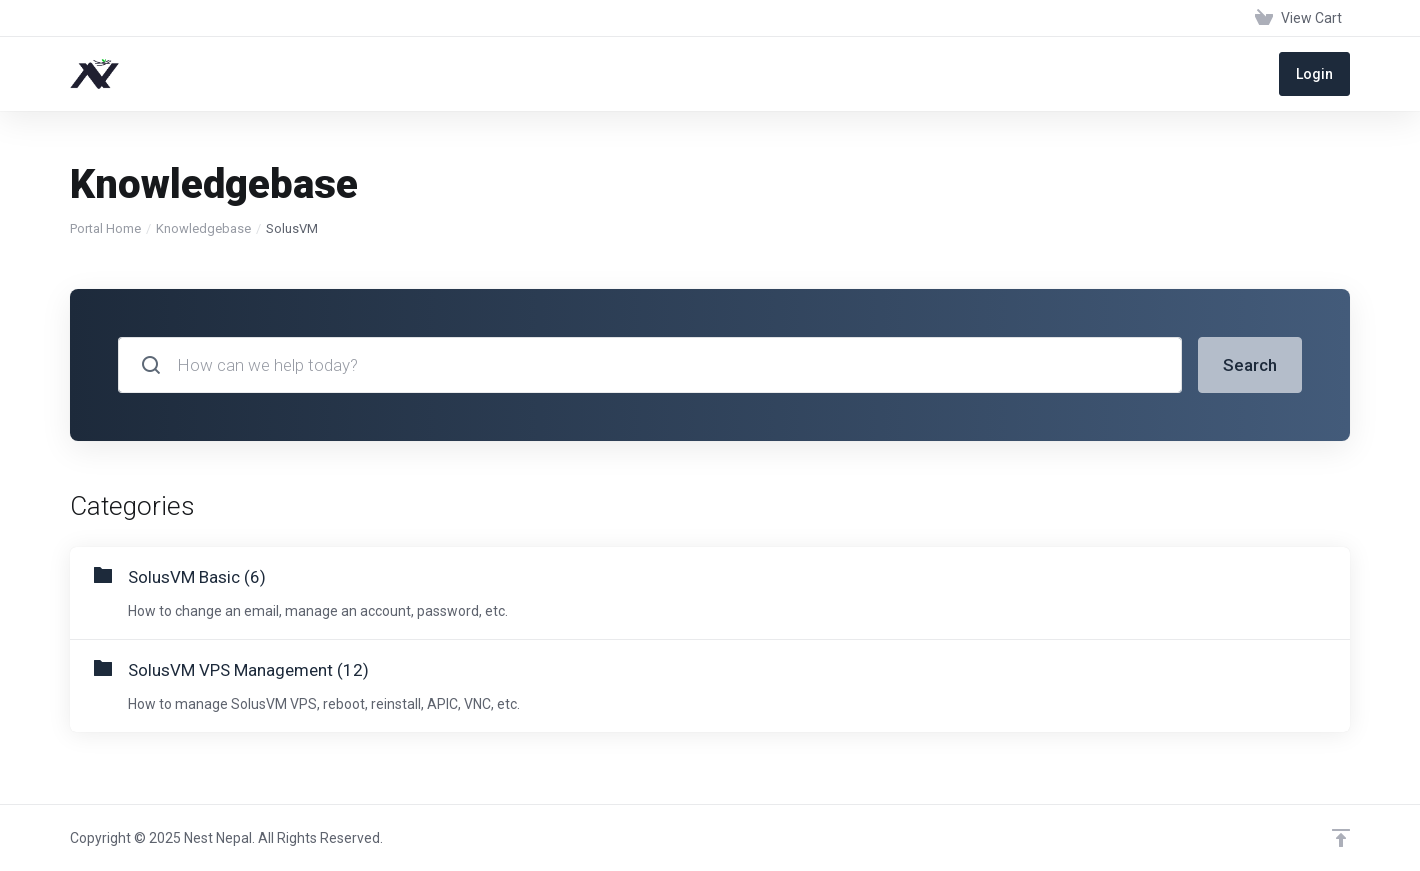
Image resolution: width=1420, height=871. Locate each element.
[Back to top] (1341, 838)
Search (1250, 365)
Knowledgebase (203, 228)
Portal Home (105, 228)
